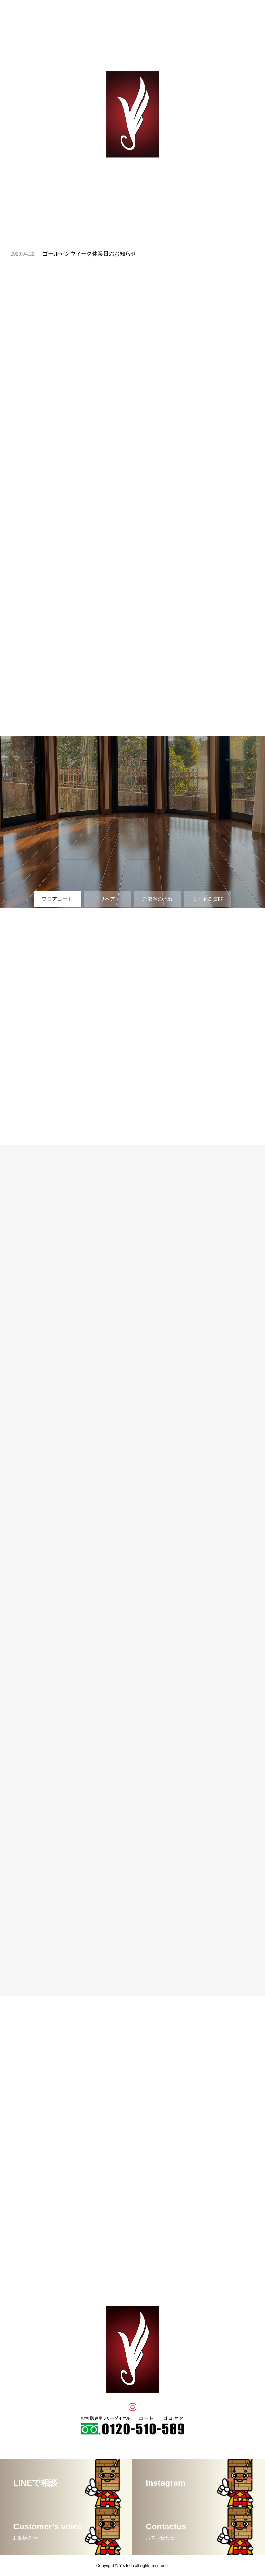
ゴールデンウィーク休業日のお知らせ (89, 254)
